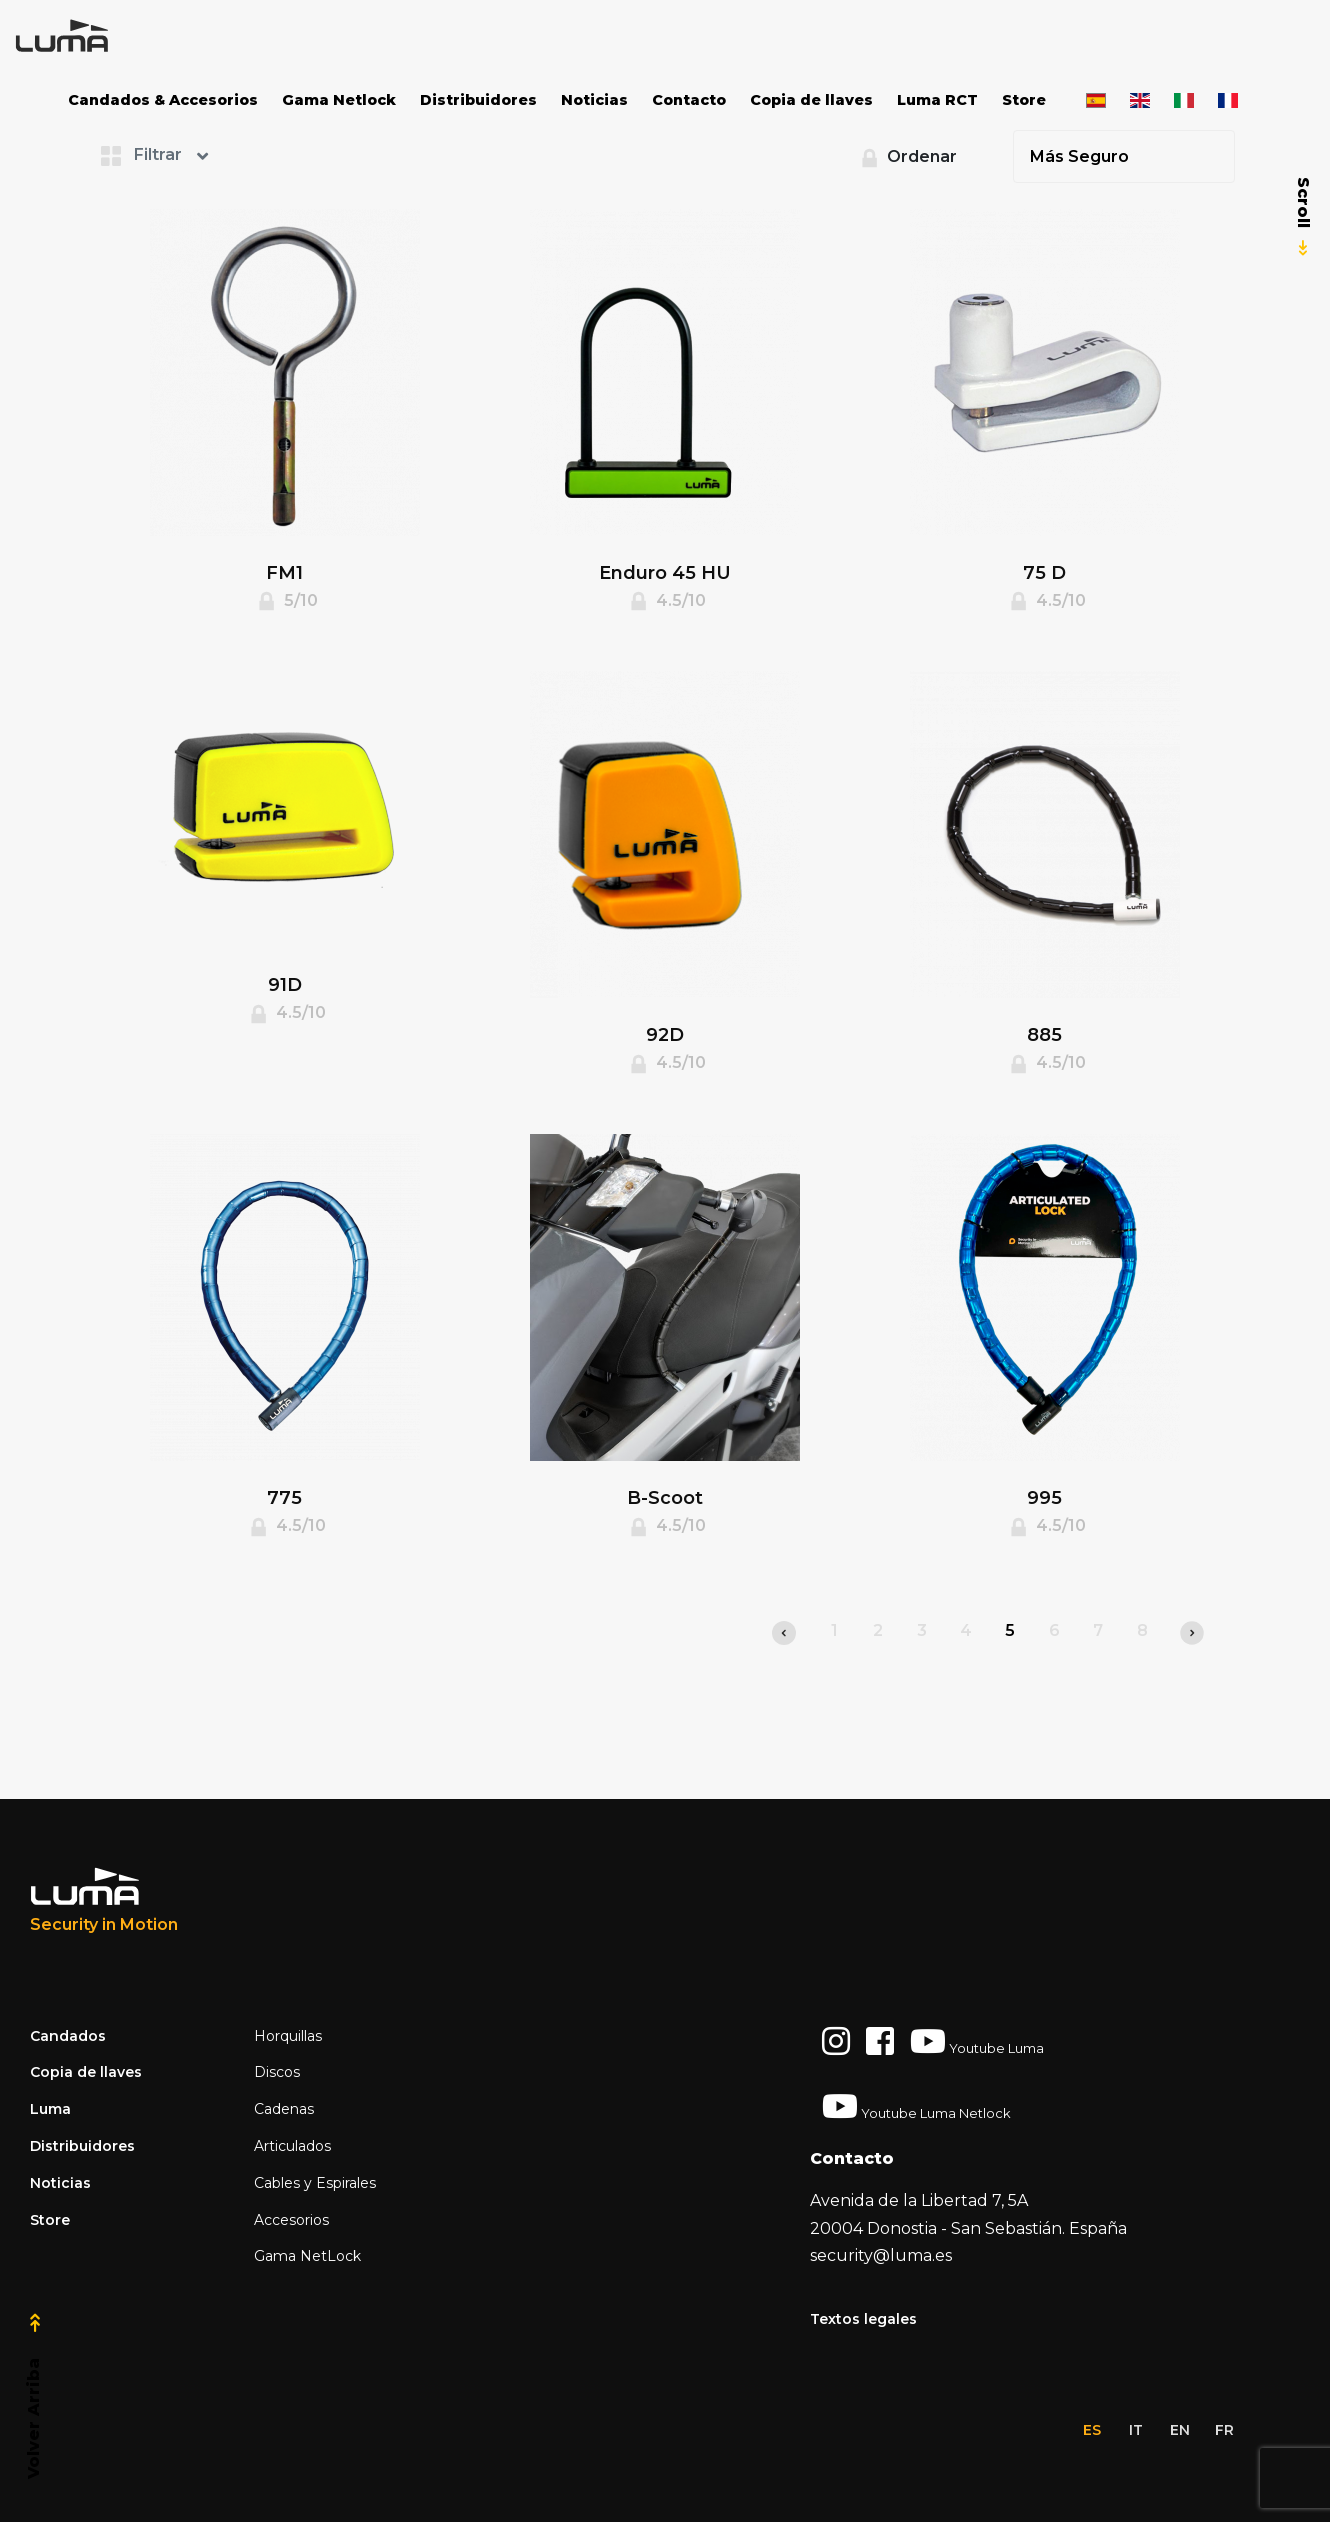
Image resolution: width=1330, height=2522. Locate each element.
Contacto (689, 100)
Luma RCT (937, 100)
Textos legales (863, 2319)
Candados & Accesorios (163, 100)
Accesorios (291, 2220)
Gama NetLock (307, 2256)
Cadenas (284, 2109)
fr (1224, 2430)
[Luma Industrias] (104, 1901)
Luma (50, 2109)
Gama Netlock (339, 100)
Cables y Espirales (315, 2183)
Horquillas (288, 2036)
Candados (68, 2036)
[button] (180, 154)
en (1180, 2430)
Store (1024, 100)
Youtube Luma (977, 2041)
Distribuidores (478, 100)
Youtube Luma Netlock (916, 2106)
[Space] (90, 36)
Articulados (292, 2146)
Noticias (594, 100)
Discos (277, 2072)
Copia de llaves (811, 100)
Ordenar (906, 158)
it (1136, 2430)
